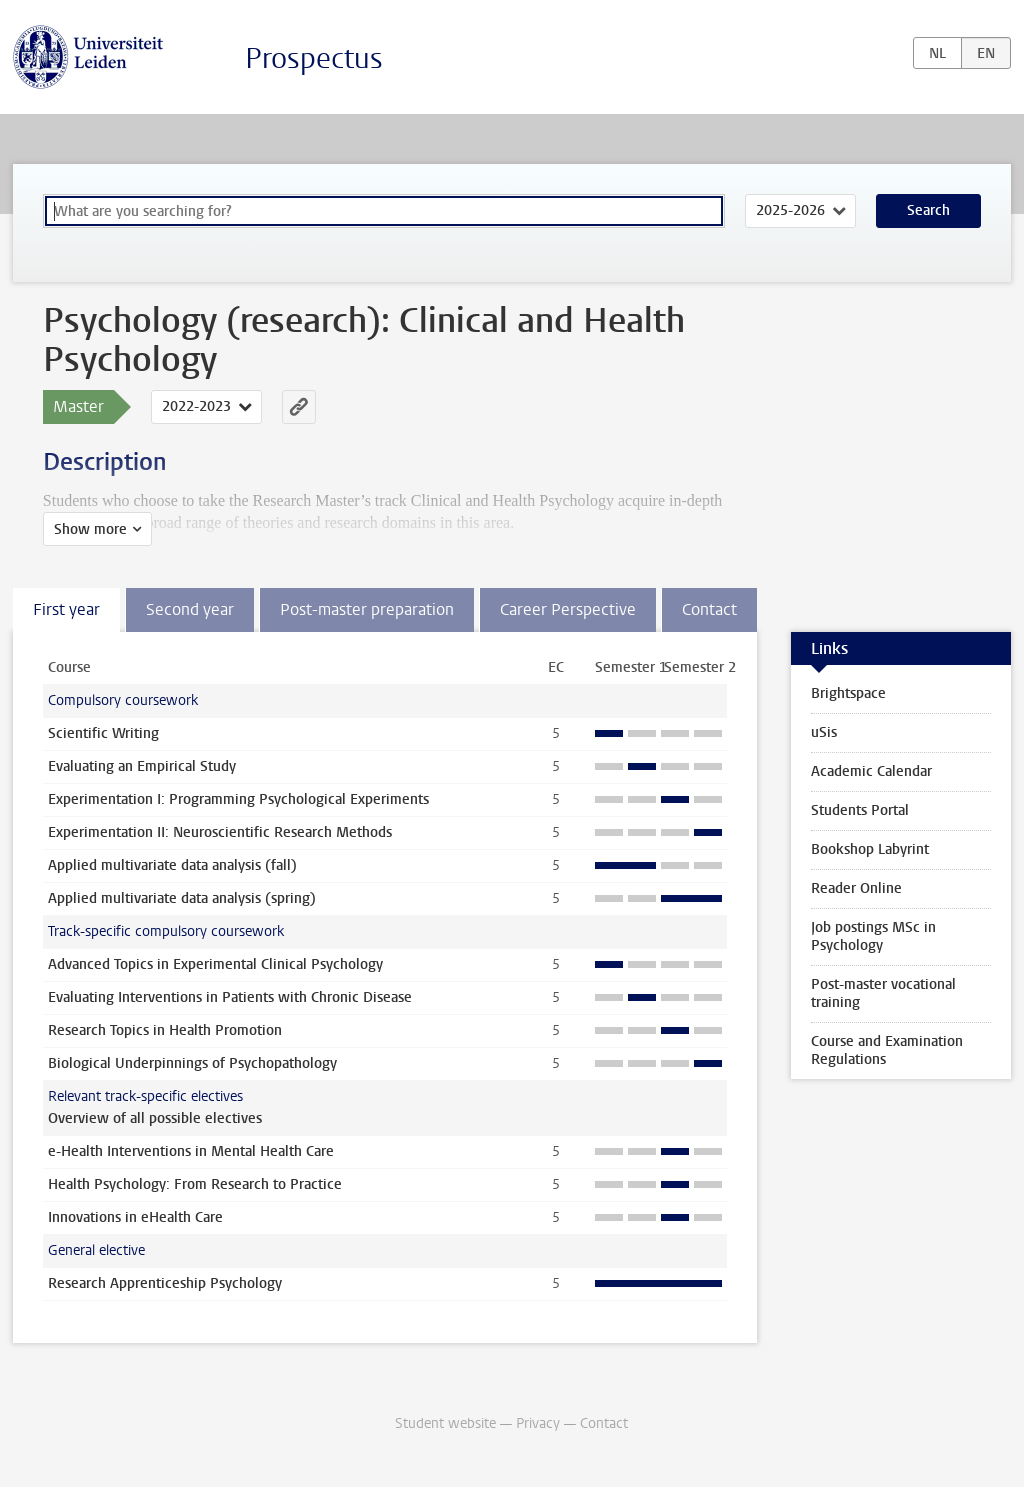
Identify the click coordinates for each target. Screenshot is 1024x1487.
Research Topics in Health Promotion (165, 1030)
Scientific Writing (103, 733)
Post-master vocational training (883, 993)
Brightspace (848, 693)
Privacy (538, 1423)
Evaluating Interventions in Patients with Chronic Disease (230, 997)
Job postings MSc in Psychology (873, 936)
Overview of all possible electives (155, 1118)
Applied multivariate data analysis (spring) (182, 898)
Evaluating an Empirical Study (142, 766)
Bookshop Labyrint (870, 849)
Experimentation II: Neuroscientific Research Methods (220, 832)
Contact (604, 1423)
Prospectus (314, 58)
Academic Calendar (871, 771)
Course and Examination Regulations (887, 1050)
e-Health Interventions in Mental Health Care (191, 1151)
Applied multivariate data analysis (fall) (172, 865)
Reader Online (856, 888)
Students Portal (860, 810)
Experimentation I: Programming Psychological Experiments (238, 799)
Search (928, 210)
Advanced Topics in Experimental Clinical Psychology (215, 964)
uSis (824, 732)
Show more (90, 529)
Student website (445, 1423)
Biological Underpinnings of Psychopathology (192, 1063)
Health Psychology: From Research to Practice (195, 1184)
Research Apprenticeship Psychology (165, 1283)
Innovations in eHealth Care (135, 1217)
